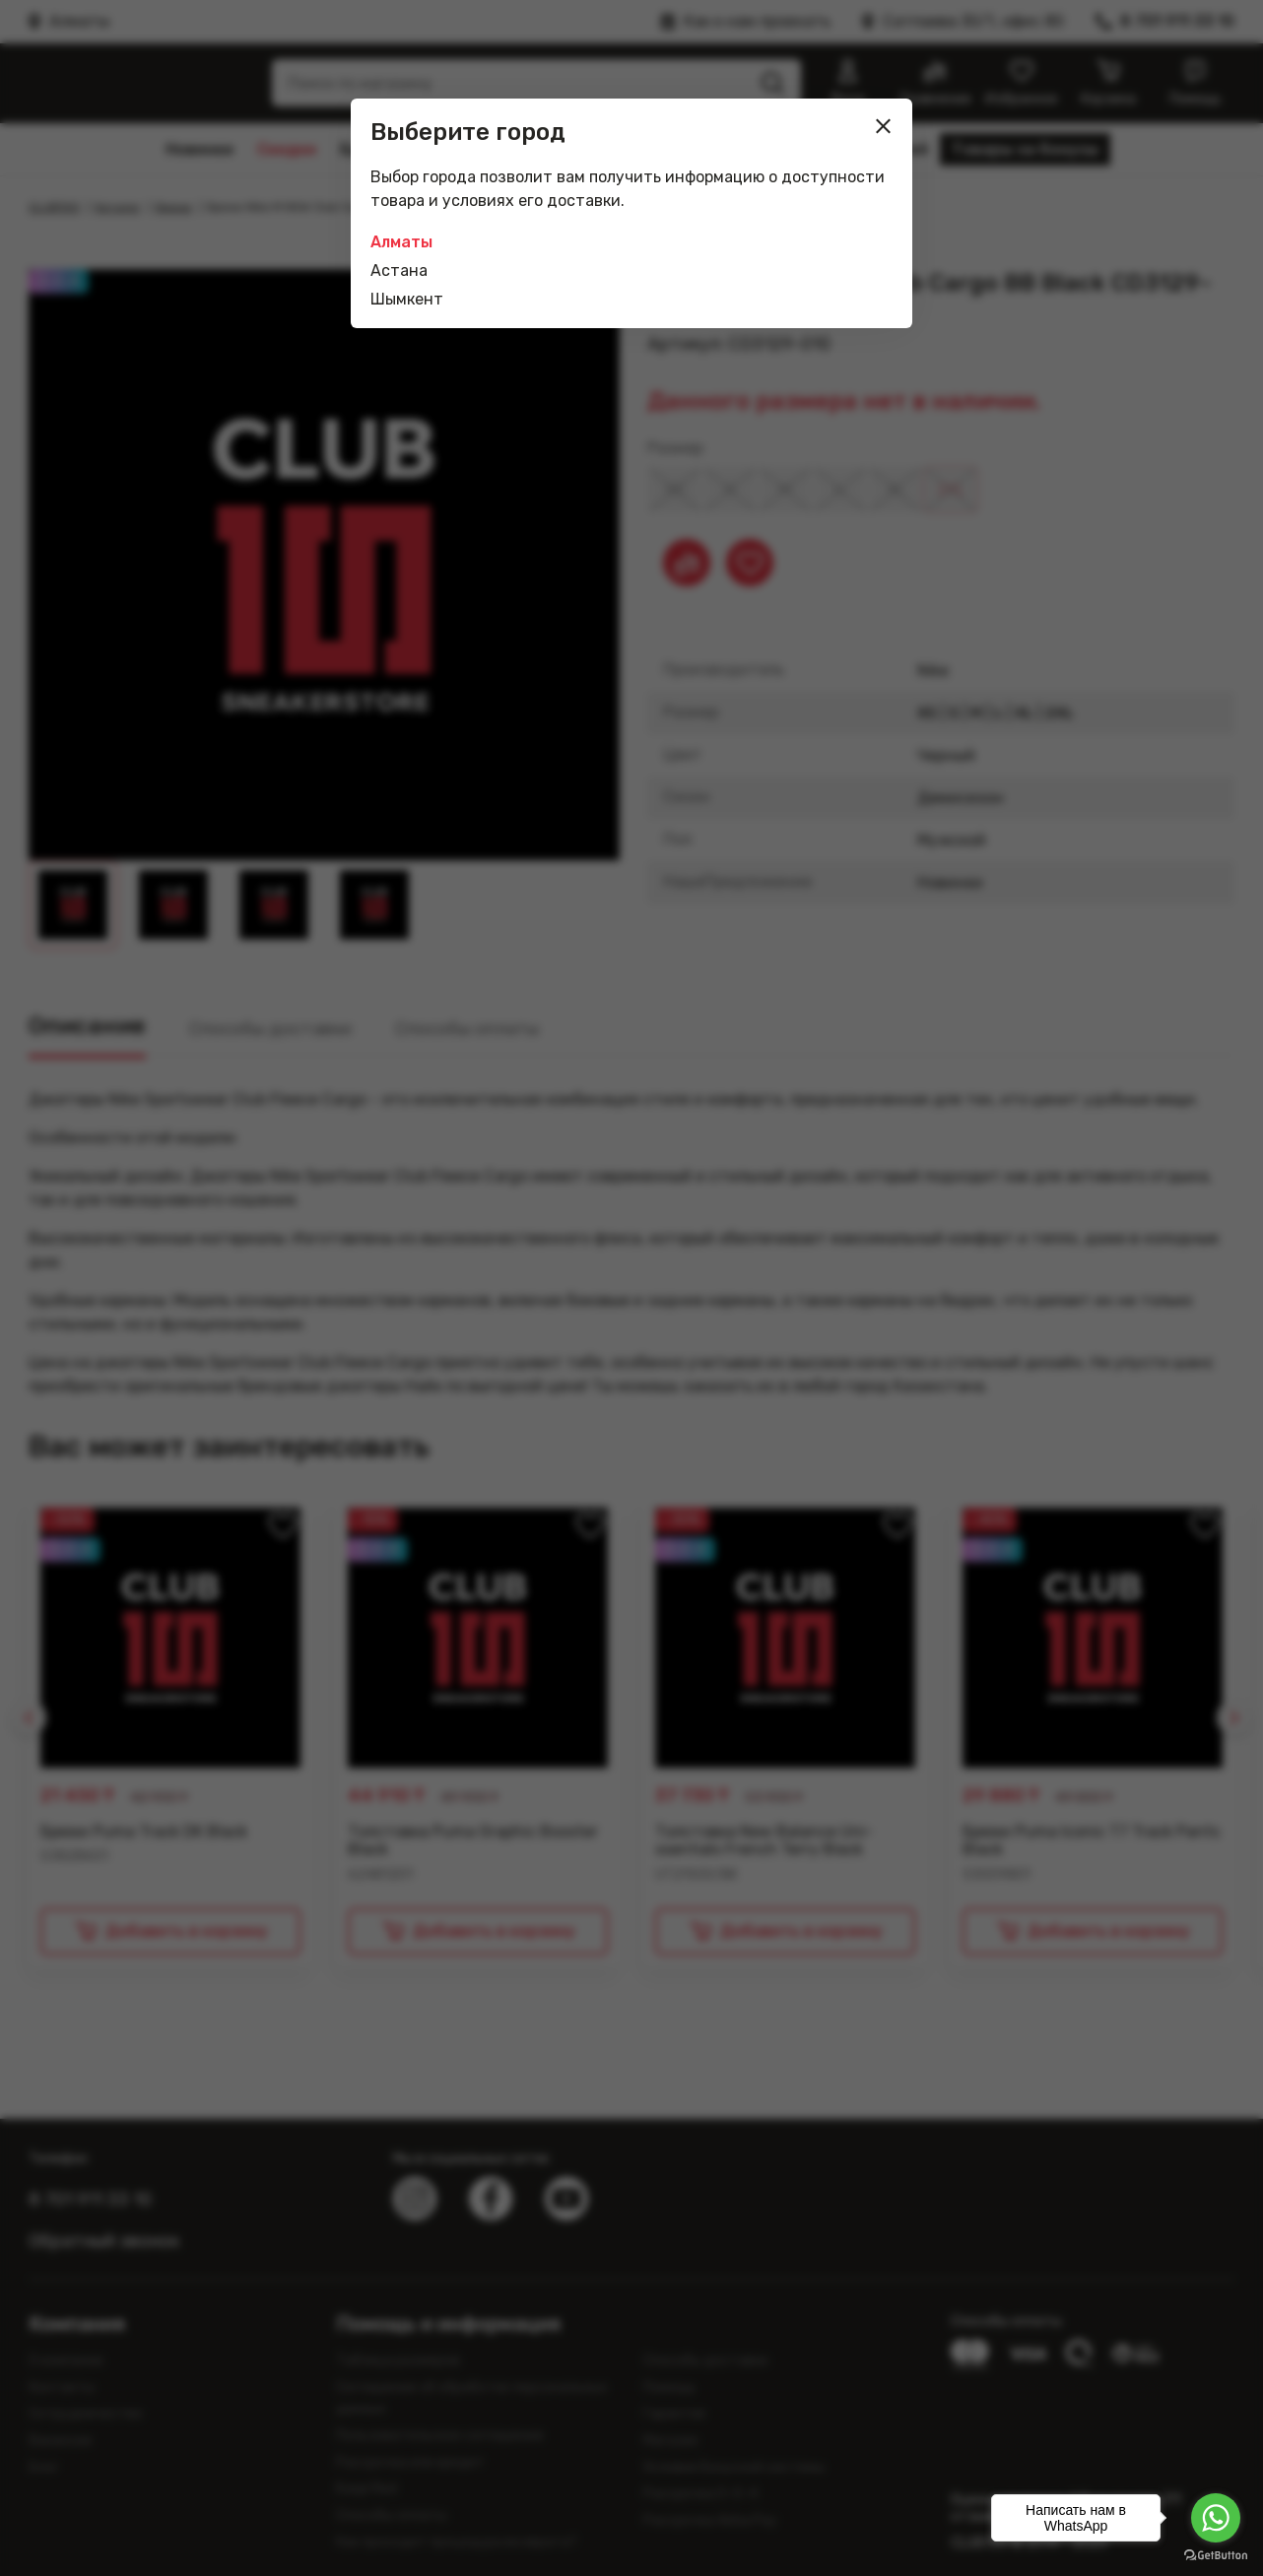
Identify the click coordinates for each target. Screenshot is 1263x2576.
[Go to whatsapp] (1215, 2517)
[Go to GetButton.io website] (1215, 2555)
